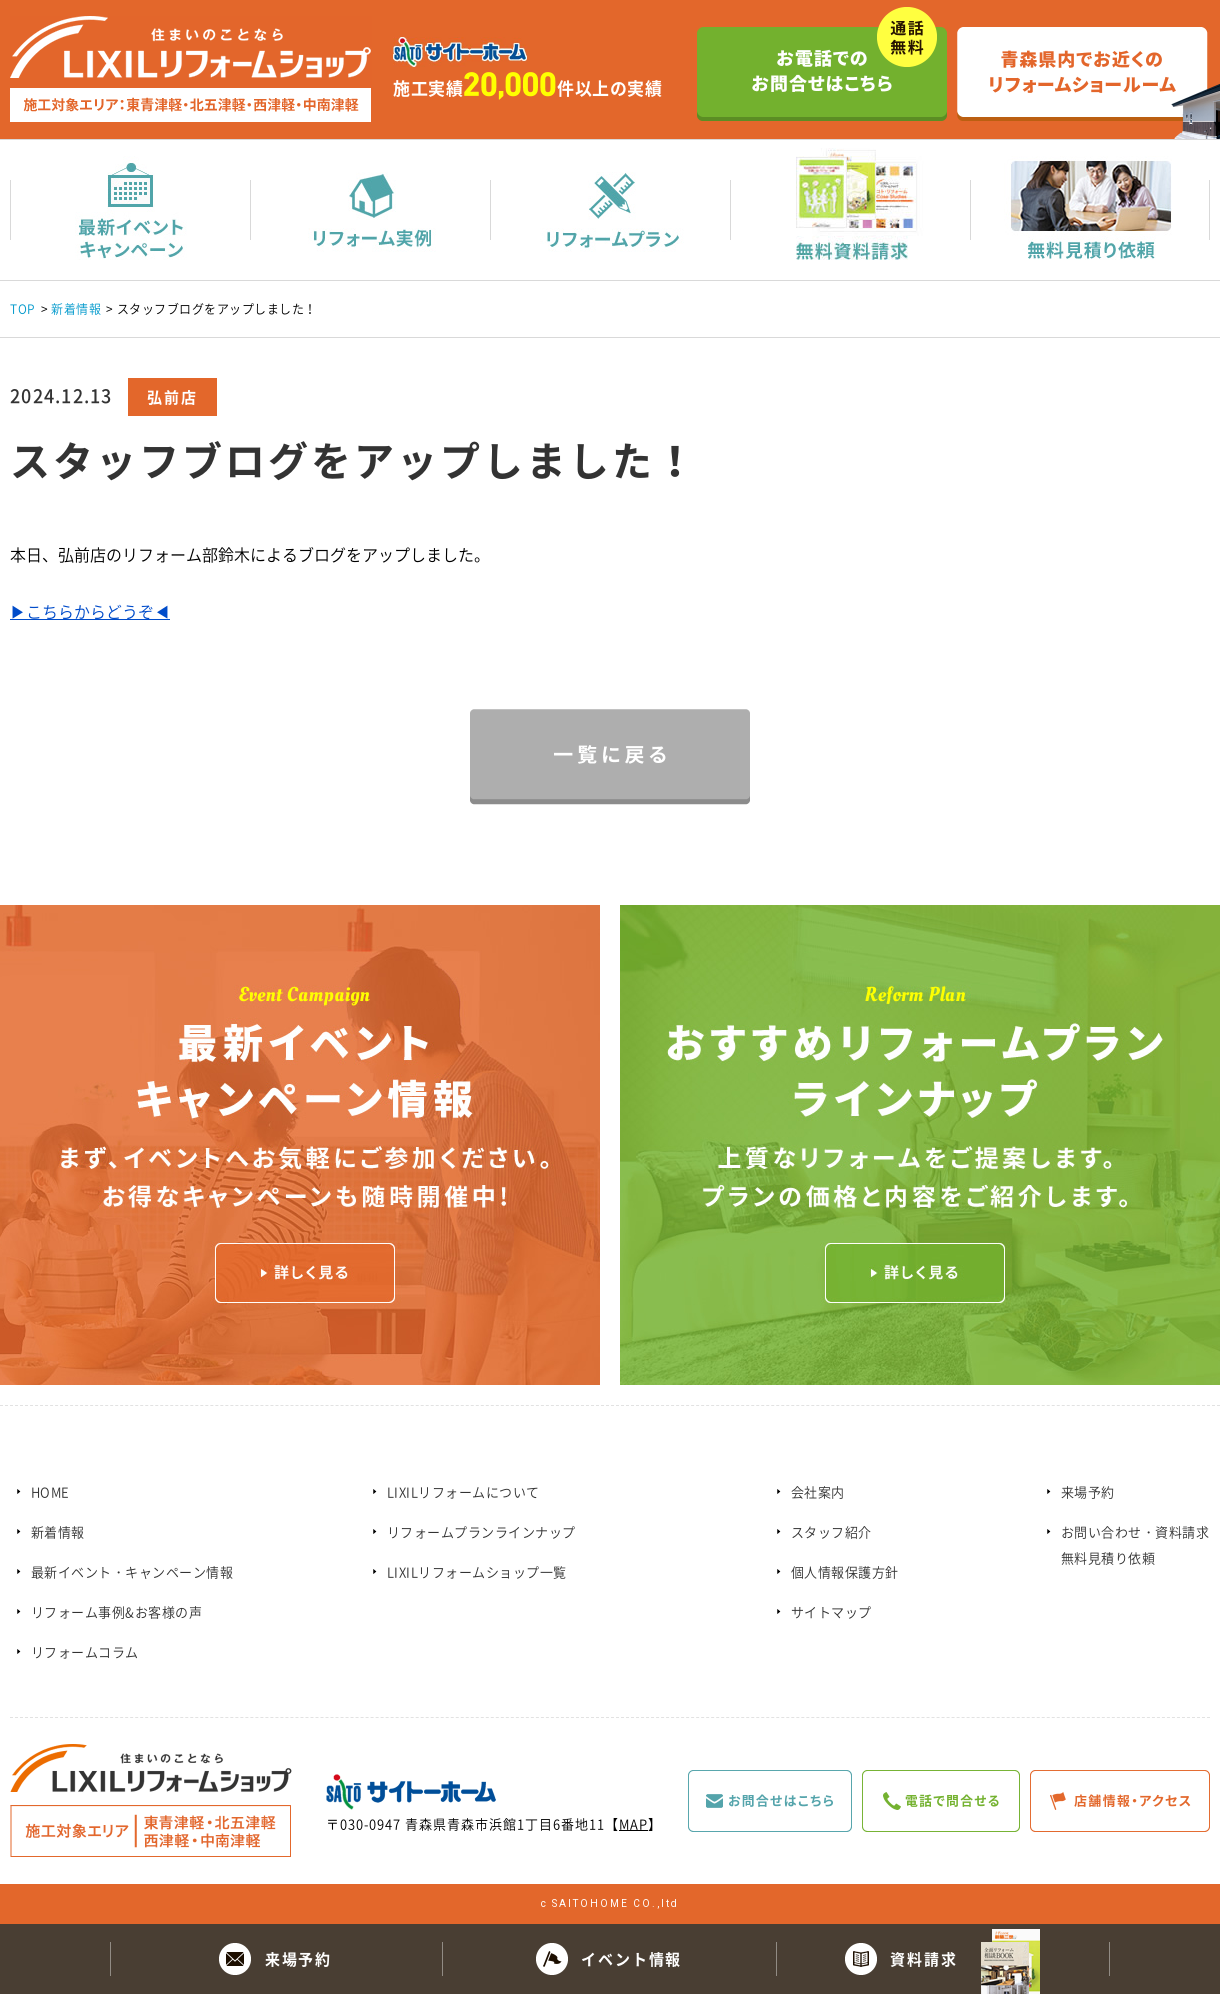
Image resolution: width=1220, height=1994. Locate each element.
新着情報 (76, 309)
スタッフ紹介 (831, 1531)
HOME (50, 1491)
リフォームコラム (85, 1651)
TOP (23, 309)
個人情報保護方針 (845, 1571)
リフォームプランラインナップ (481, 1531)
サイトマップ (831, 1611)
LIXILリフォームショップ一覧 (477, 1571)
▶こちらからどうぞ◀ (90, 611)
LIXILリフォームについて (463, 1491)
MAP (633, 1823)
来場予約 (1088, 1491)
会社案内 (818, 1491)
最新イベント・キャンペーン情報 (132, 1571)
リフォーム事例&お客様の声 (117, 1611)
